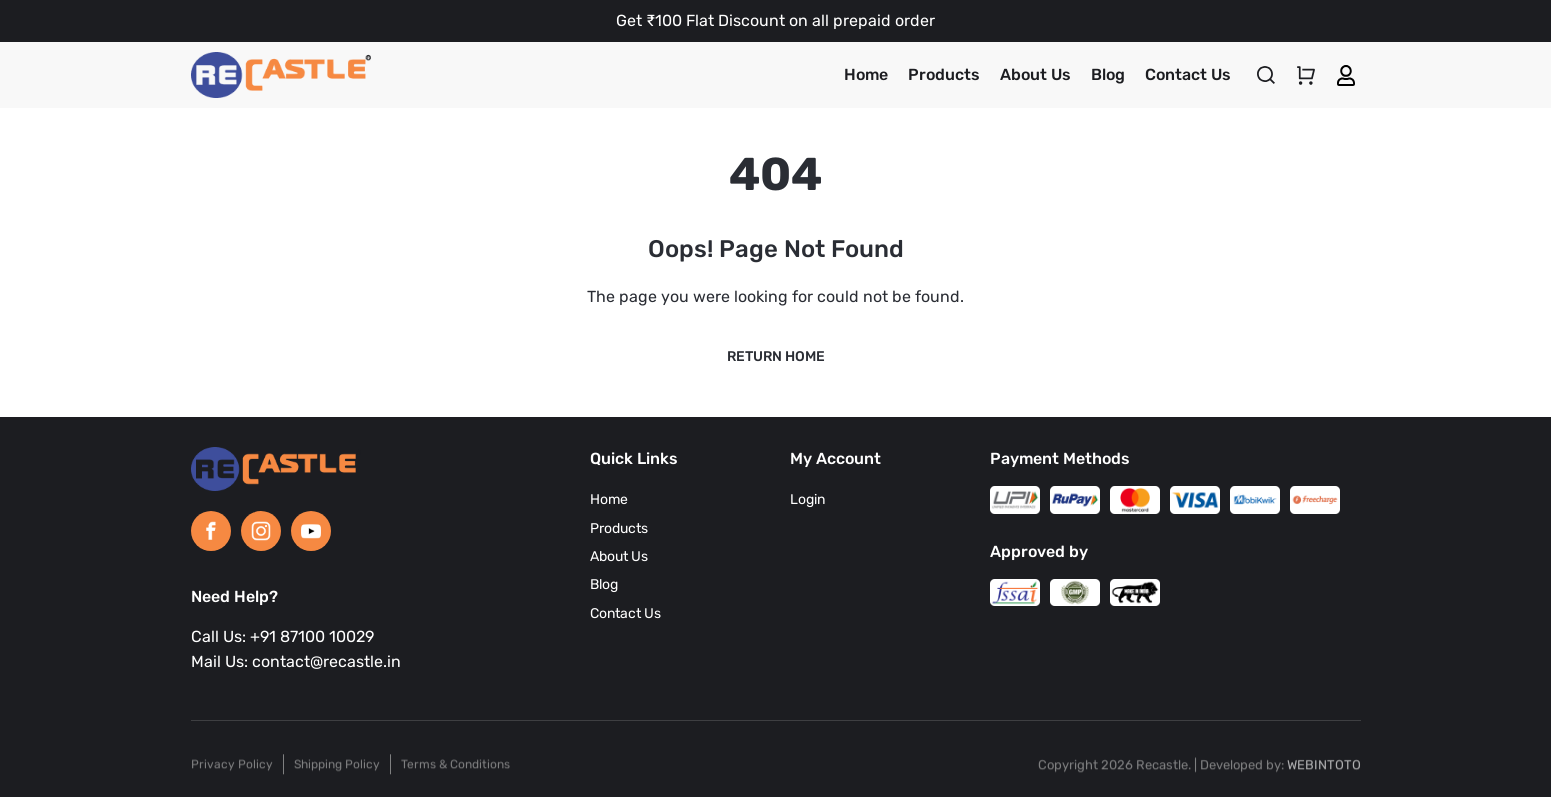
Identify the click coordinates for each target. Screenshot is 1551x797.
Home (866, 74)
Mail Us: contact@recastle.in (296, 661)
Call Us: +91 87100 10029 (282, 636)
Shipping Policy (337, 771)
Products (944, 74)
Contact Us (1188, 74)
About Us (1035, 74)
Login (807, 499)
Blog (1108, 74)
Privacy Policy (232, 771)
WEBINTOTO (1324, 771)
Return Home (776, 356)
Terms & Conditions (455, 771)
